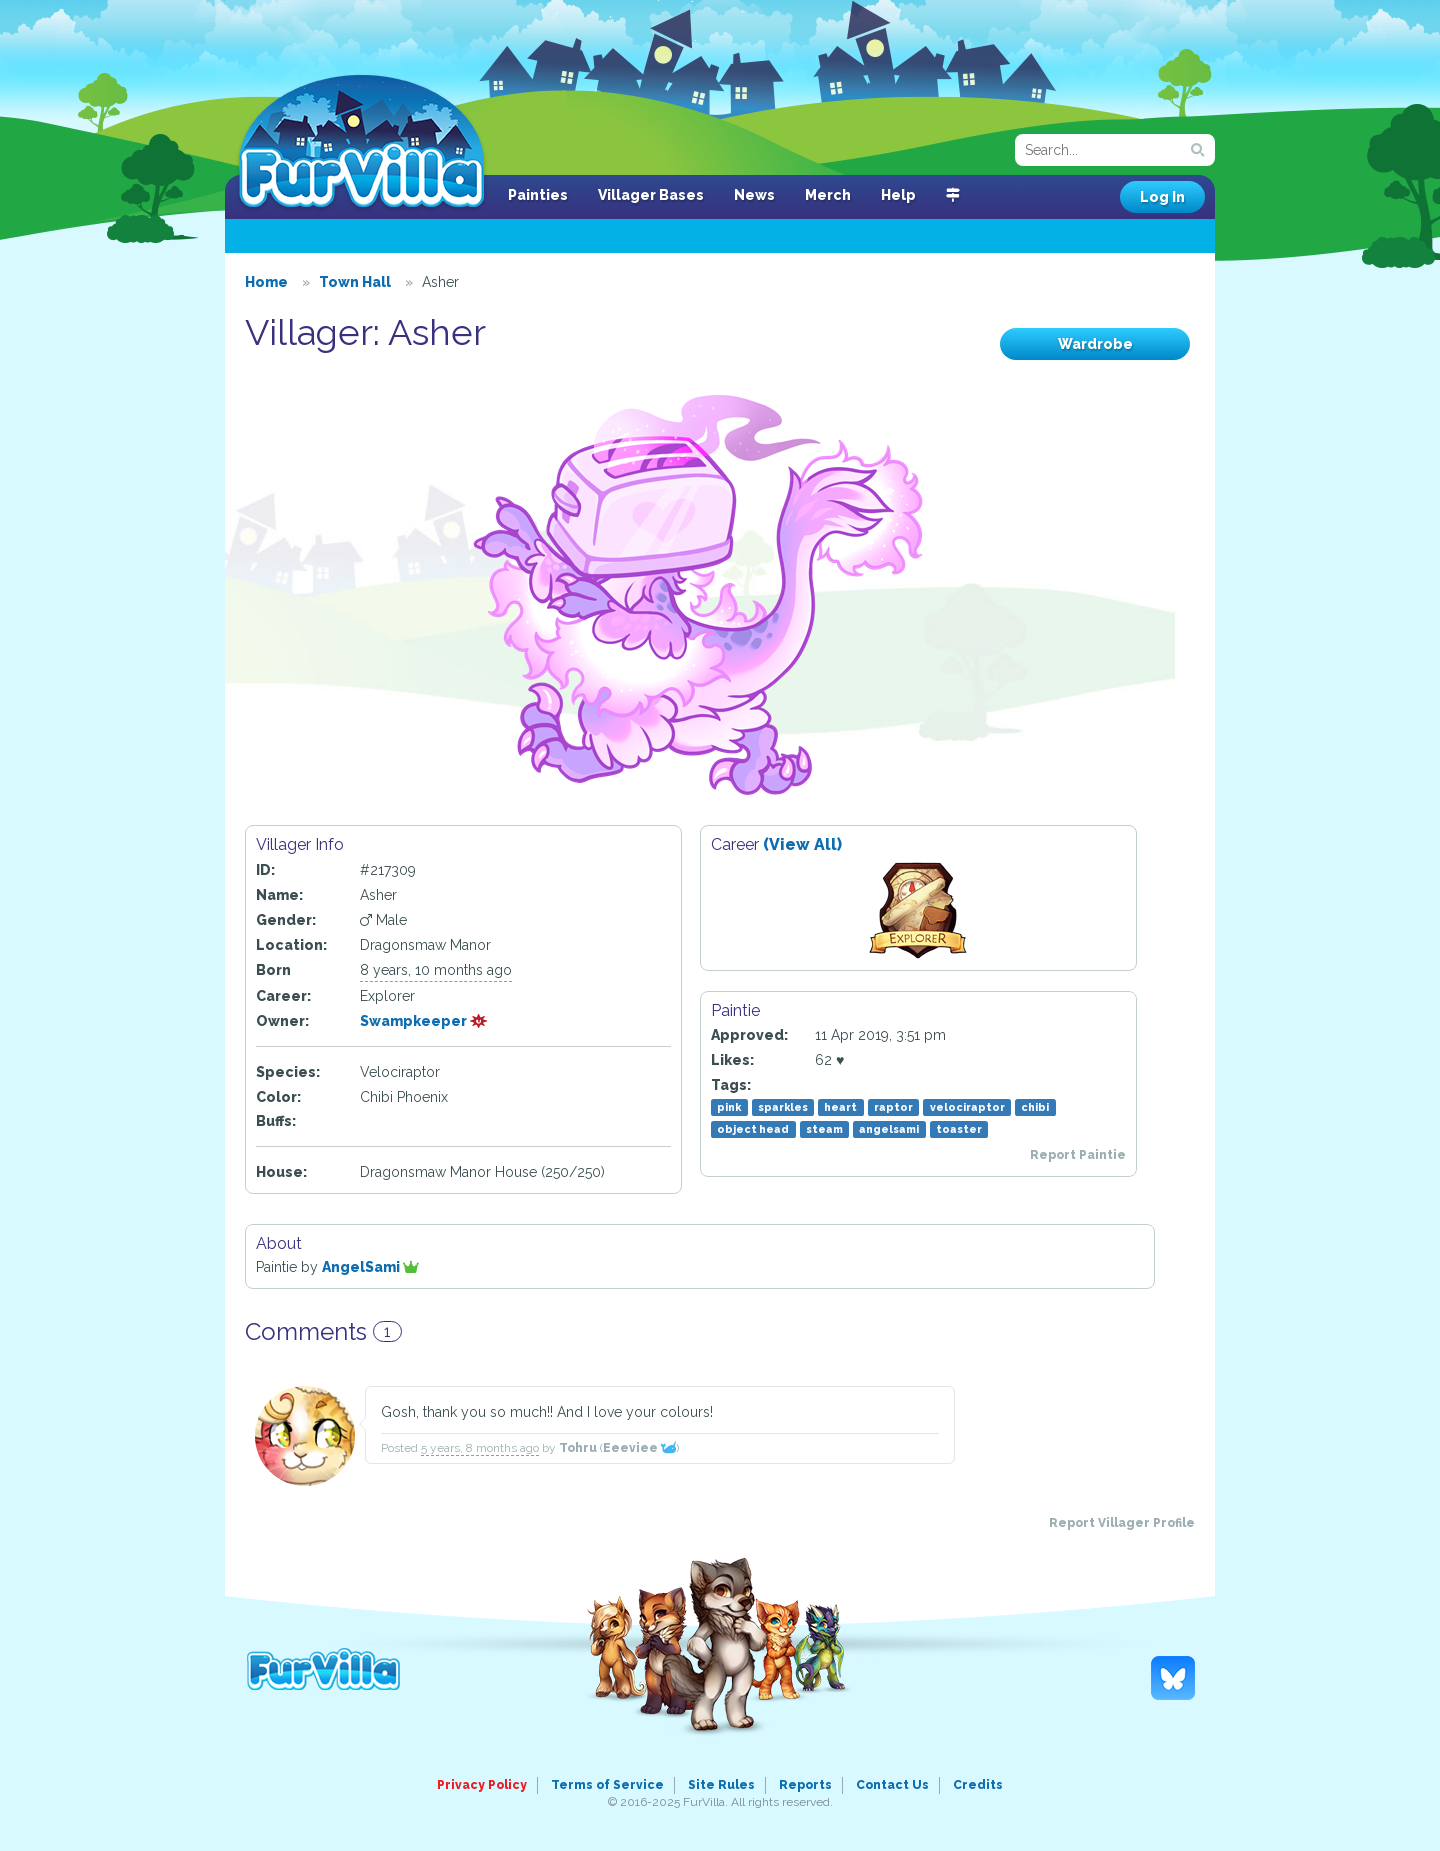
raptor (893, 1107)
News (754, 195)
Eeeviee (639, 1448)
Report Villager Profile (1122, 1523)
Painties (538, 195)
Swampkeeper (424, 1021)
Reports (805, 1785)
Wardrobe (1095, 344)
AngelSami (370, 1267)
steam (824, 1129)
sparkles (783, 1107)
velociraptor (967, 1107)
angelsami (889, 1129)
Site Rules (721, 1785)
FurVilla (361, 143)
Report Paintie (1078, 1155)
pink (729, 1107)
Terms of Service (607, 1785)
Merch (828, 195)
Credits (978, 1785)
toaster (959, 1129)
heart (840, 1107)
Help (898, 195)
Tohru (578, 1448)
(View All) (802, 844)
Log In (1162, 197)
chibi (1035, 1107)
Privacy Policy (482, 1785)
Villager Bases (651, 195)
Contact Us (892, 1785)
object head (753, 1129)
